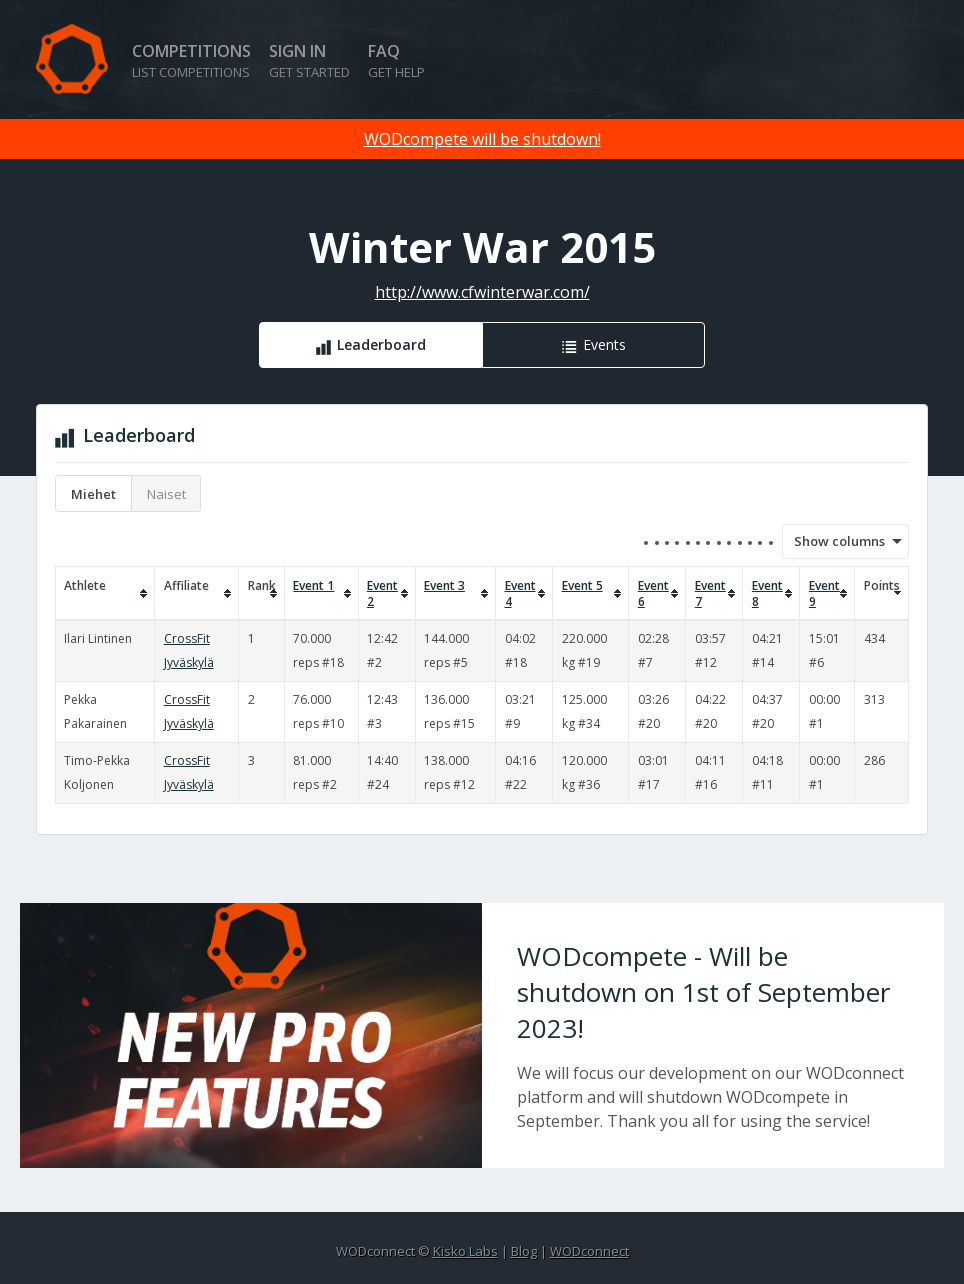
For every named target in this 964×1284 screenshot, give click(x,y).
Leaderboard (381, 344)
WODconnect (589, 1251)
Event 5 (582, 585)
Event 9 (824, 594)
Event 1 (313, 585)
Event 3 (444, 585)
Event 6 (653, 594)
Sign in (309, 60)
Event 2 (382, 594)
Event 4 (520, 594)
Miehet (93, 494)
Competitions (191, 60)
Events (604, 344)
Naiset (166, 494)
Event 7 (710, 594)
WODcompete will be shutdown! (482, 139)
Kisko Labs (465, 1251)
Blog (524, 1251)
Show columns (833, 541)
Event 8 (767, 594)
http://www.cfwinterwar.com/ (482, 292)
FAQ (396, 60)
